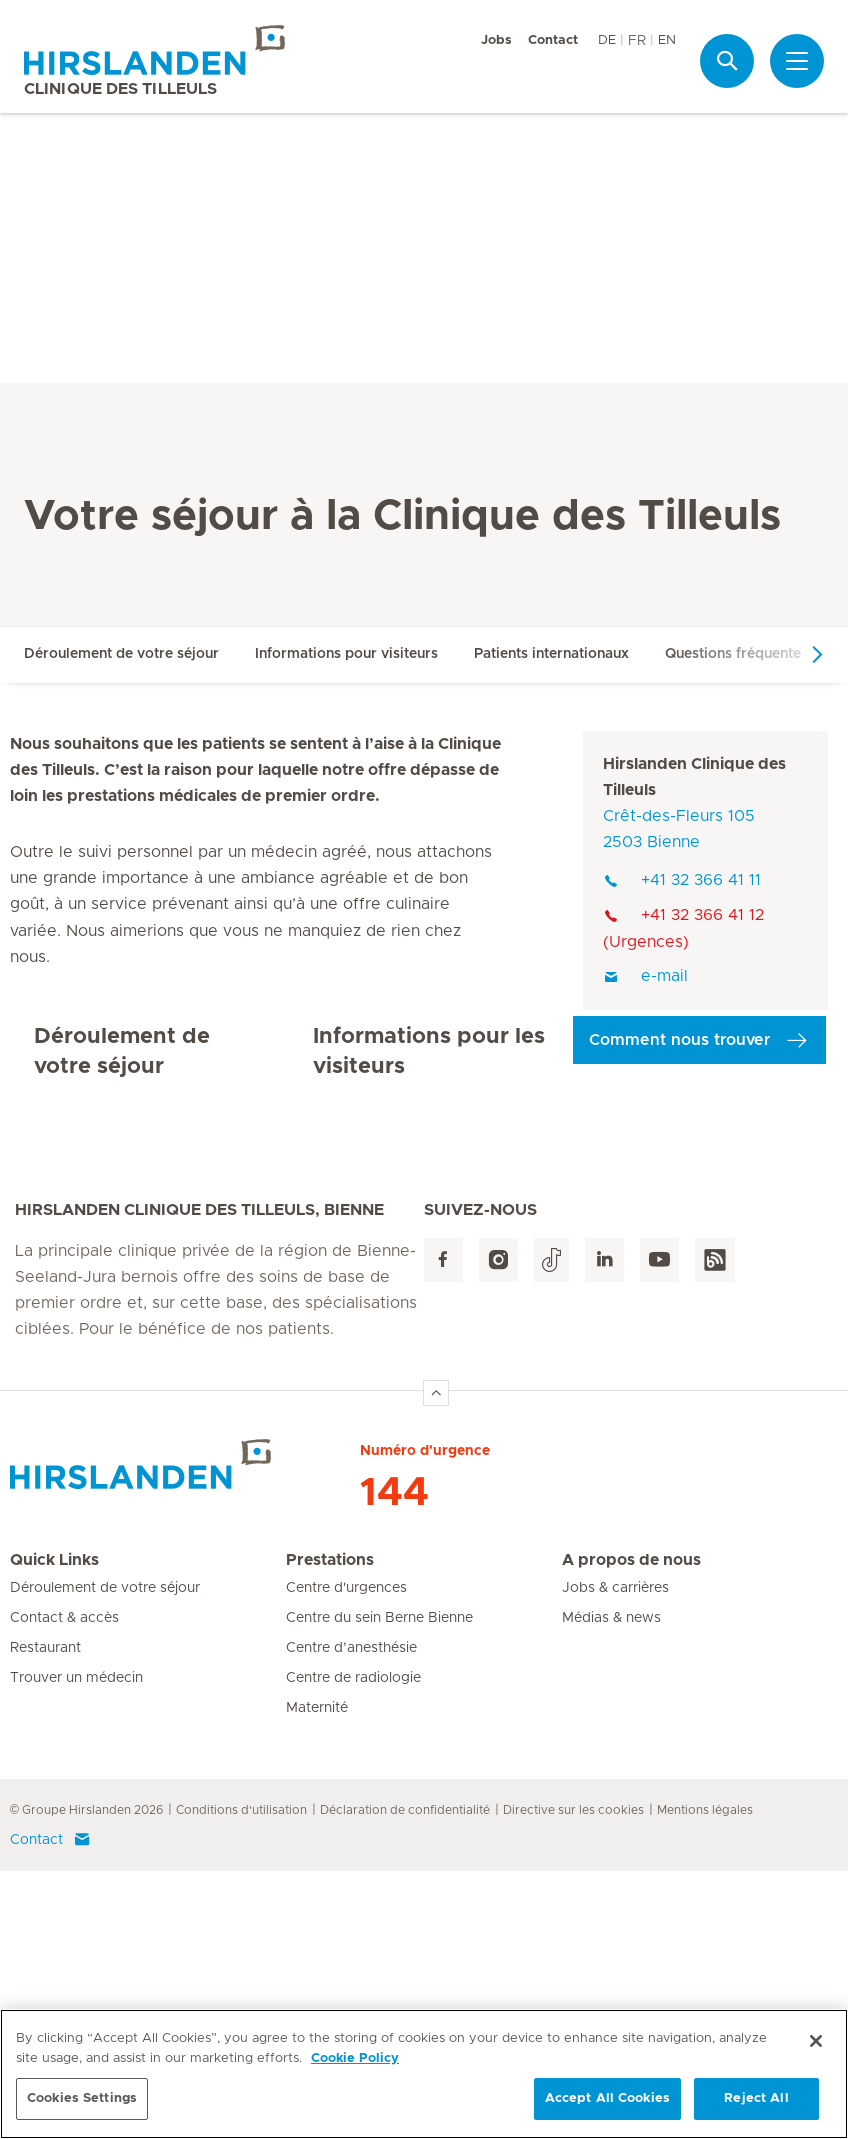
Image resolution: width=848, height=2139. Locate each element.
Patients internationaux (551, 654)
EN (667, 40)
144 (394, 1761)
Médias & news (611, 1886)
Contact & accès (64, 1886)
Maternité (317, 1976)
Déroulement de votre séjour (121, 654)
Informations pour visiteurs (346, 654)
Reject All (756, 2104)
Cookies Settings (82, 2104)
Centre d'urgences (346, 1856)
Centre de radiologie (353, 1946)
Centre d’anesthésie (351, 1916)
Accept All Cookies (607, 2104)
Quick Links (54, 1828)
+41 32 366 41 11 (682, 880)
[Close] (816, 2047)
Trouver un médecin (76, 1946)
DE (607, 40)
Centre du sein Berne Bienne (379, 1886)
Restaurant (45, 1916)
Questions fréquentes (736, 654)
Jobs (496, 40)
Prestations (330, 1828)
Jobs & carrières (615, 1856)
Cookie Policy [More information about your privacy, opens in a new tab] (355, 2063)
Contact (553, 40)
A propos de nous (631, 1828)
